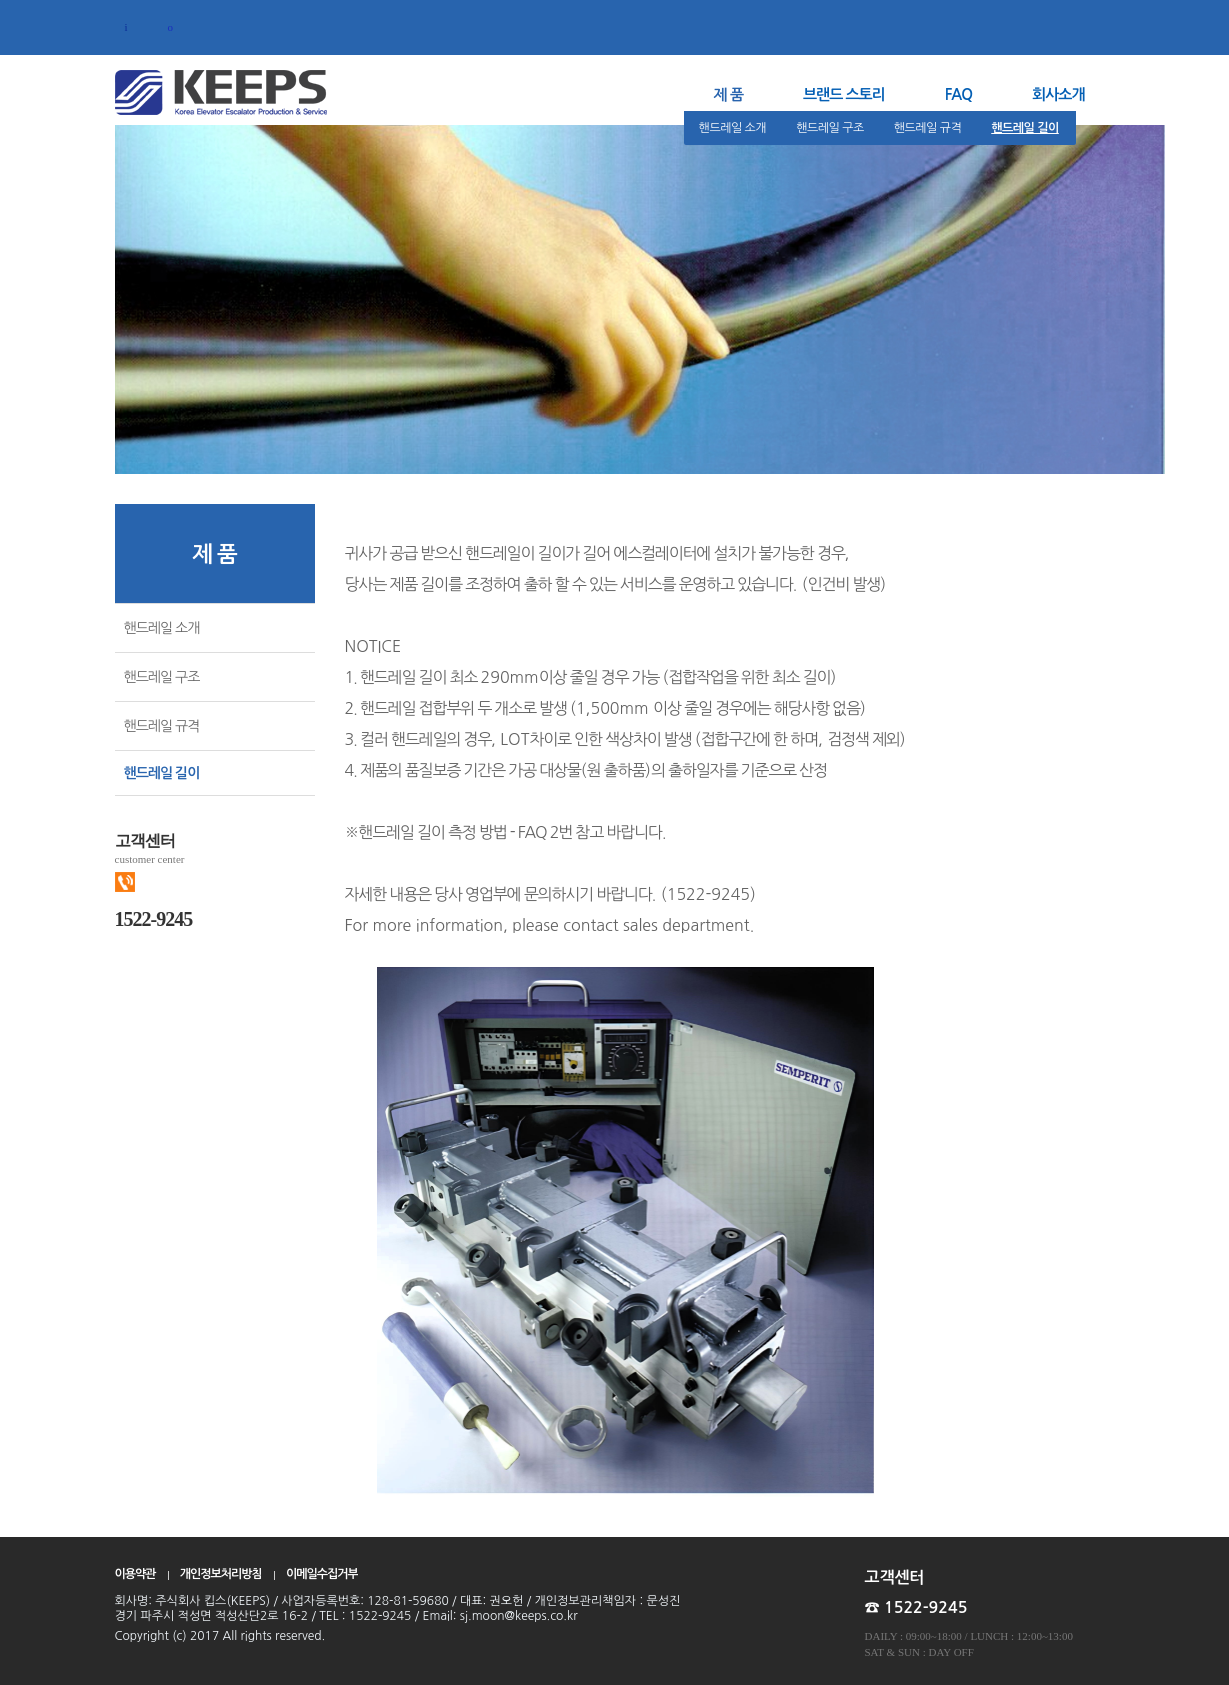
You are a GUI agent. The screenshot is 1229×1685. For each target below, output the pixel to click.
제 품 (728, 94)
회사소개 (1058, 94)
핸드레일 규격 (928, 128)
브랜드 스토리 (844, 94)
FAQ (958, 94)
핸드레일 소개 (733, 128)
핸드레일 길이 (1025, 128)
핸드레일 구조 (830, 128)
